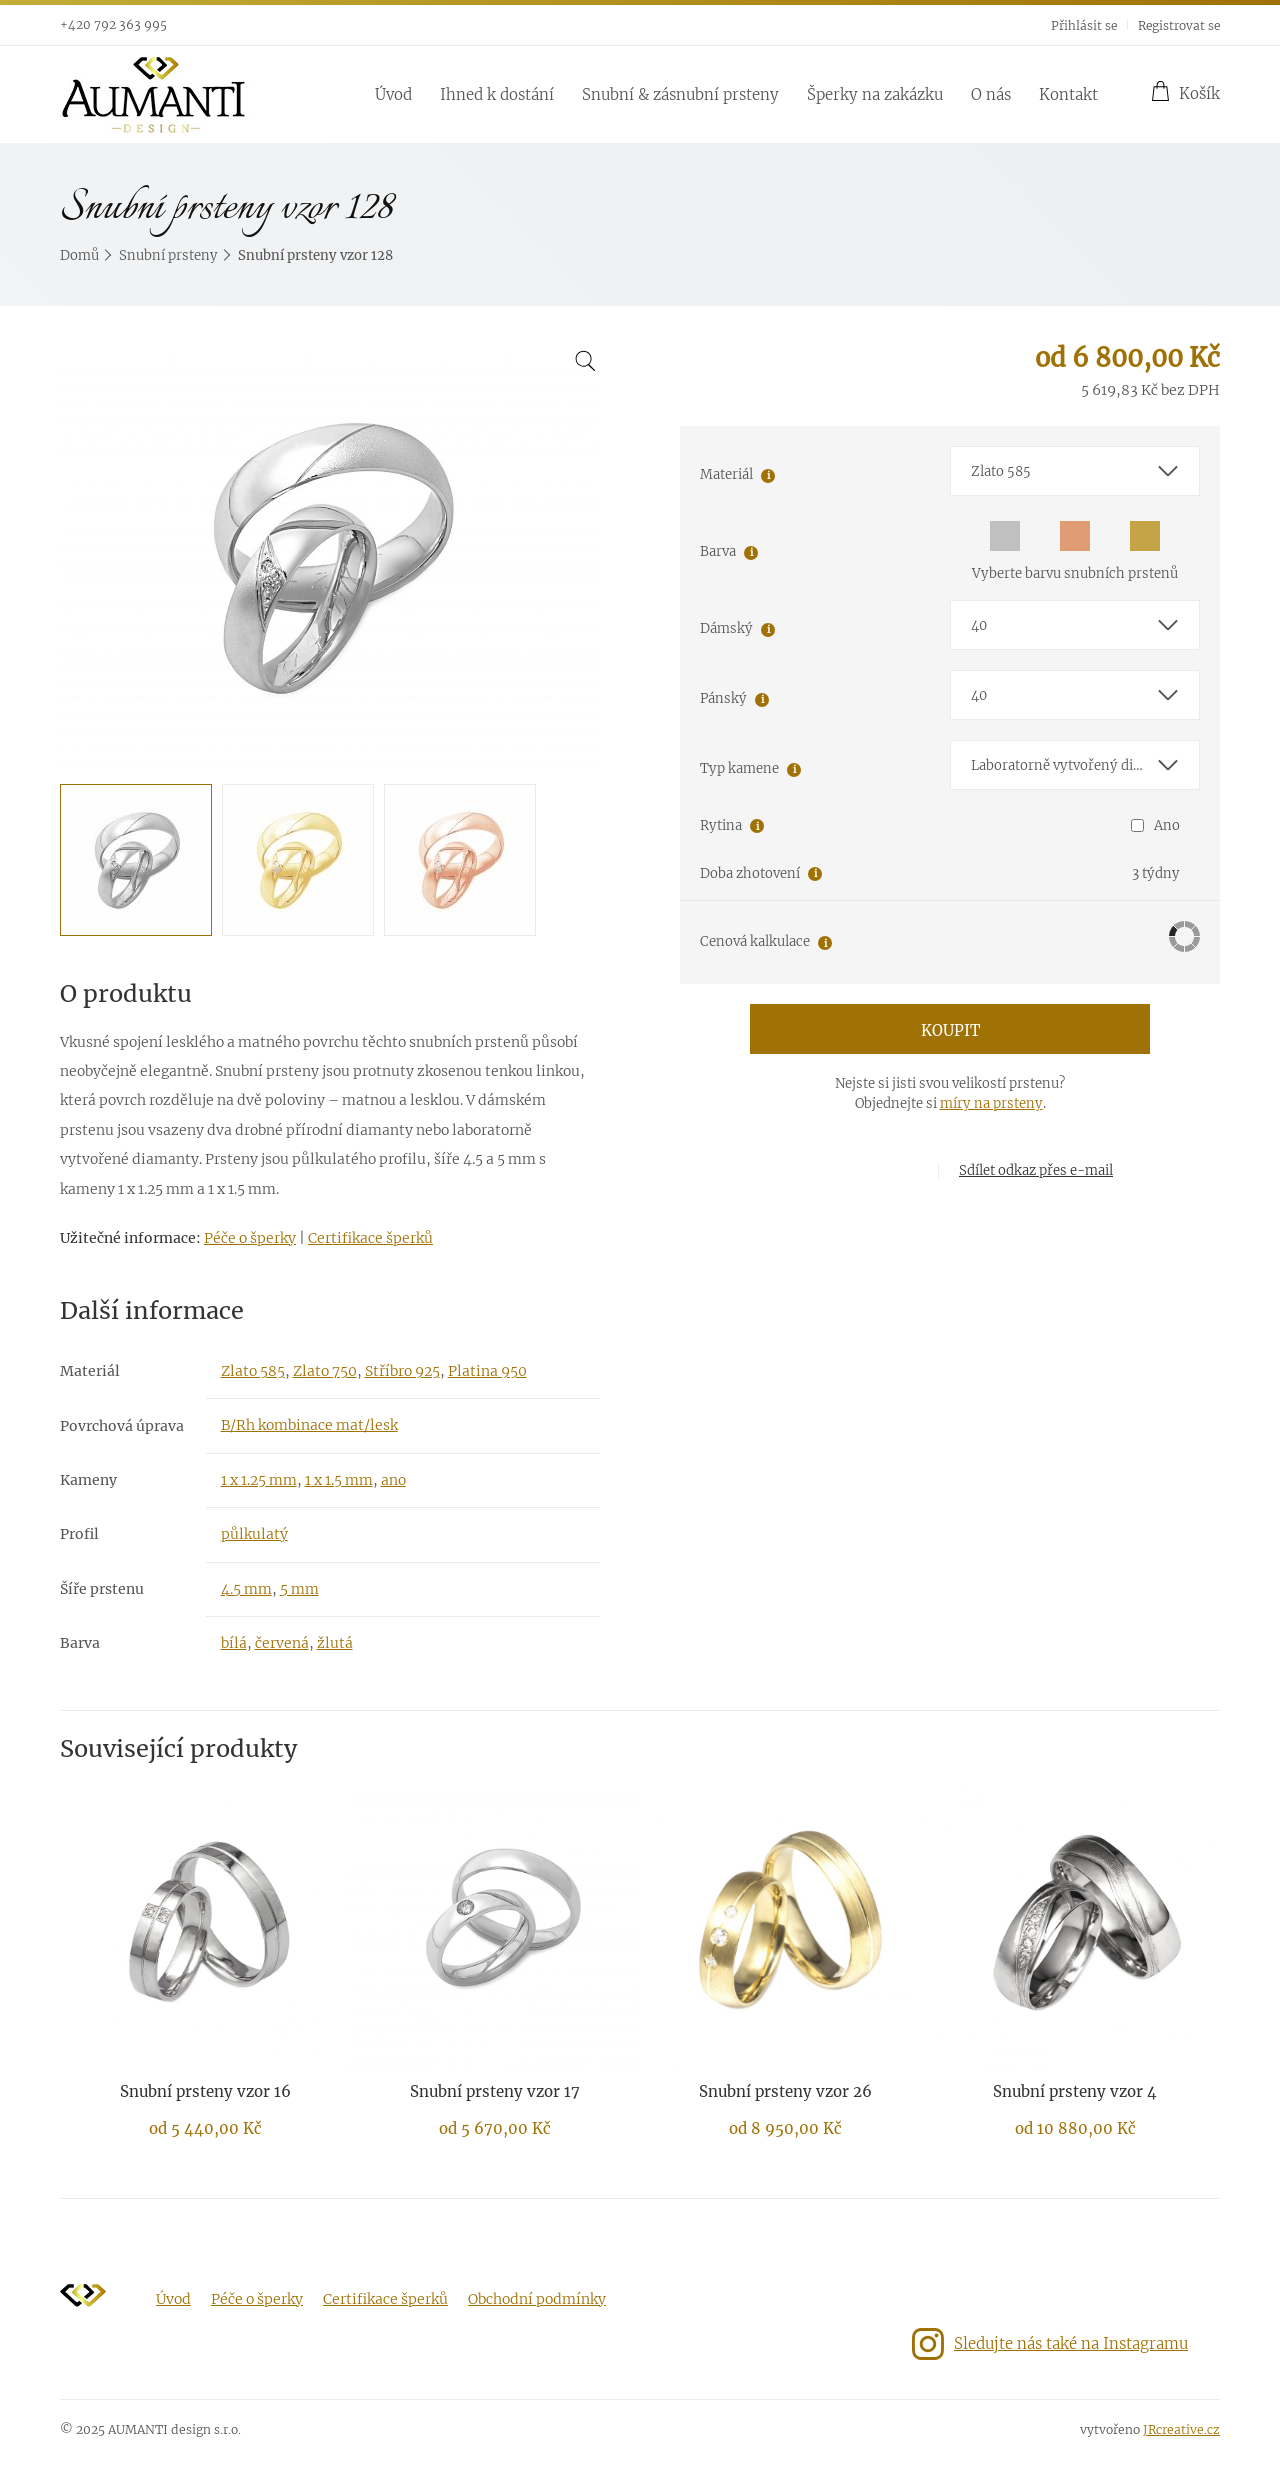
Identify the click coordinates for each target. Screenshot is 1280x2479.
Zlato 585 (253, 1371)
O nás (991, 94)
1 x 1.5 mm (339, 1480)
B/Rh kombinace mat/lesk (309, 1425)
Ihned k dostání (497, 94)
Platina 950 (487, 1371)
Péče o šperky (250, 1238)
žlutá (335, 1643)
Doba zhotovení (750, 873)
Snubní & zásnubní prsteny (680, 94)
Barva (718, 551)
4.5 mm (246, 1589)
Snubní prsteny (168, 255)
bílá (234, 1643)
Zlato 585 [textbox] (1001, 471)
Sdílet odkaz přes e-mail (1036, 1170)
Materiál (726, 474)
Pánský (723, 698)
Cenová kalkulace (755, 941)
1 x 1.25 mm (259, 1480)
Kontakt (1068, 94)
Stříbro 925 (402, 1371)
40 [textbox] (979, 625)
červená (282, 1643)
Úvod (393, 94)
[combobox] (1075, 471)
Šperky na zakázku (875, 94)
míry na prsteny (991, 1103)
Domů (79, 255)
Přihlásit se (1084, 25)
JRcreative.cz (1181, 2429)
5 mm (299, 1589)
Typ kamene (739, 768)
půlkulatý (254, 1534)
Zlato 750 (325, 1371)
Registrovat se (1179, 25)
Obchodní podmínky (537, 2299)
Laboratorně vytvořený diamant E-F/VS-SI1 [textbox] (1085, 765)
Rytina (721, 825)
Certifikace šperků (370, 1238)
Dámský (726, 628)
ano (393, 1480)
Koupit (950, 1030)
